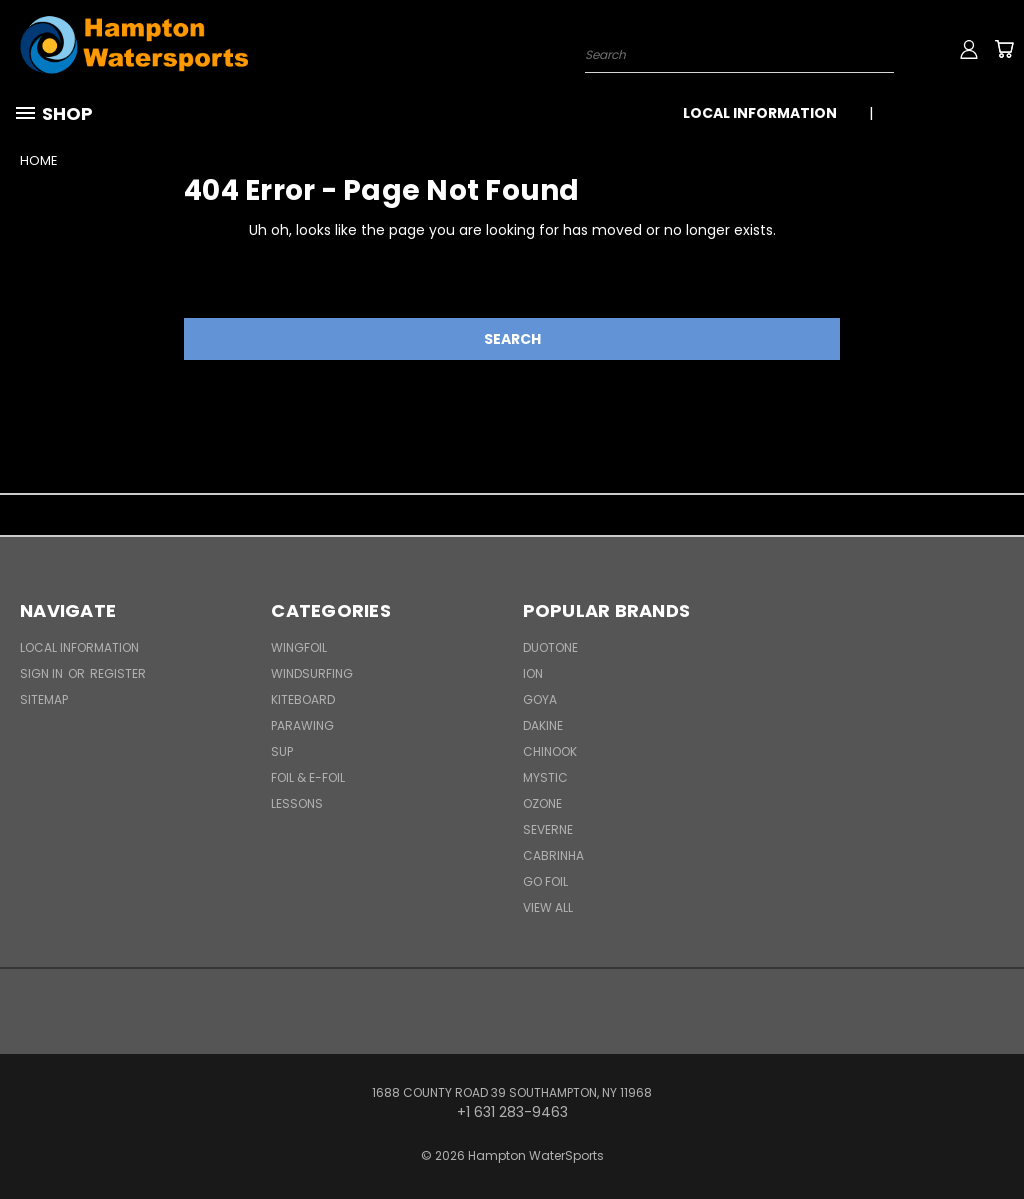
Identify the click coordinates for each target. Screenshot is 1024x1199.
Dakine (543, 725)
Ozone (542, 803)
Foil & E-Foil (308, 777)
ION (533, 673)
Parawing (302, 725)
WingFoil (299, 647)
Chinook (550, 751)
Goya (540, 699)
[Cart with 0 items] (1004, 49)
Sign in (43, 673)
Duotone (550, 647)
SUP (282, 751)
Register (118, 673)
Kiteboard (303, 699)
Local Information (760, 113)
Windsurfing (312, 673)
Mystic (545, 777)
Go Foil (545, 881)
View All (548, 907)
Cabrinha (553, 855)
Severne (548, 829)
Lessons (297, 803)
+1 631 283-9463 (951, 113)
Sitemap (44, 699)
